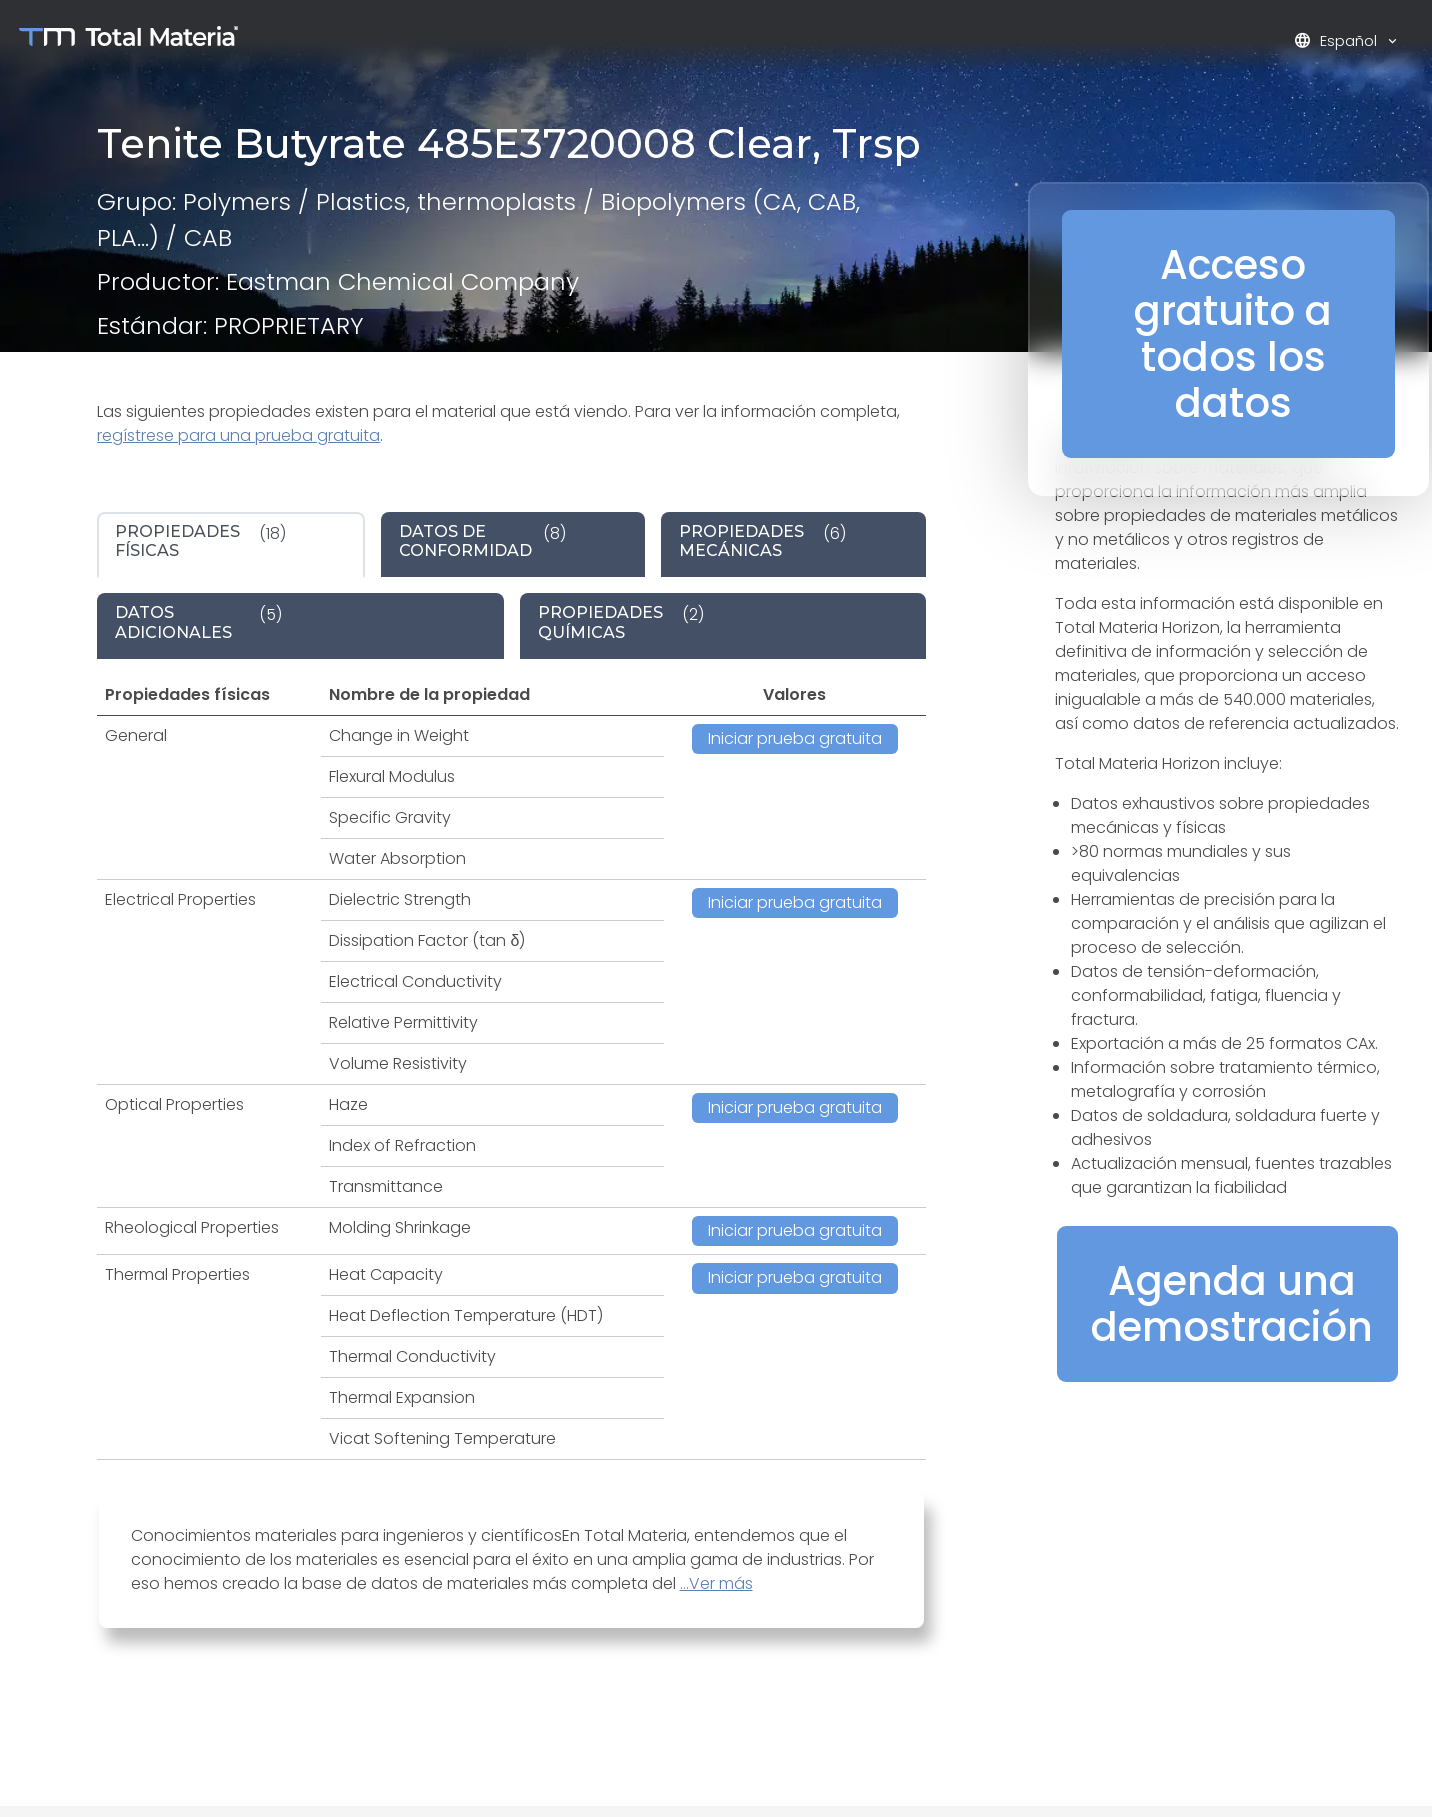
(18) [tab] (200, 541)
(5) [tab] (198, 622)
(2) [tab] (621, 622)
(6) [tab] (762, 541)
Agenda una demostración (1232, 1304)
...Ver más (716, 1583)
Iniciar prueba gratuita (795, 738)
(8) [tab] (482, 541)
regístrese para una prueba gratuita (238, 435)
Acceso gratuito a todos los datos (1233, 334)
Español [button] (1337, 40)
